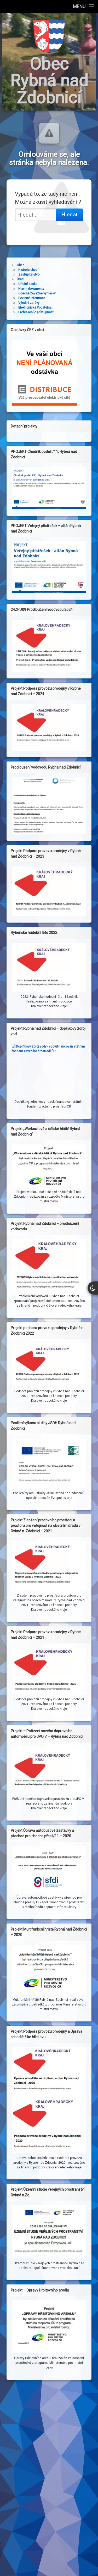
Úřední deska (27, 284)
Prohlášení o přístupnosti (36, 312)
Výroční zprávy (28, 303)
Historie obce (27, 270)
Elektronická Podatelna (34, 307)
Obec (20, 265)
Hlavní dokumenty (31, 289)
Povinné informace (31, 298)
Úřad (20, 279)
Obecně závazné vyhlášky (37, 293)
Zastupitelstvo (28, 274)
